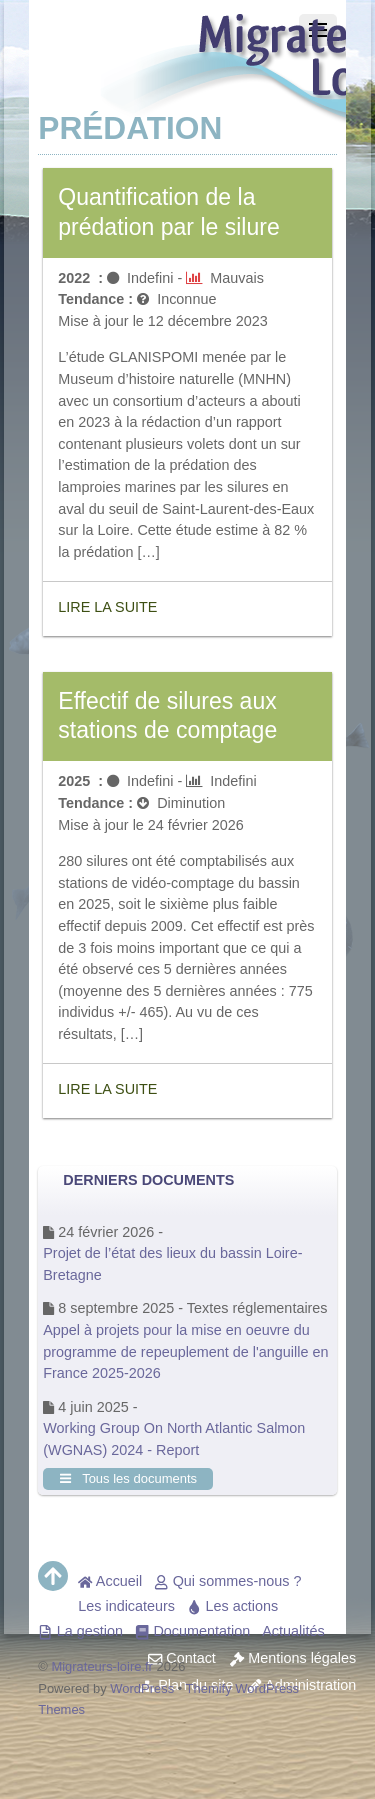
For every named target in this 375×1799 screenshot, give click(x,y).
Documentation (192, 1631)
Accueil (110, 1581)
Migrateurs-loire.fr (102, 1666)
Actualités (293, 1631)
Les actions (232, 1606)
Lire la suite (107, 607)
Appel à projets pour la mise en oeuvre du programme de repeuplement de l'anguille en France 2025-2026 (185, 1351)
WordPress (142, 1688)
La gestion (80, 1631)
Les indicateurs (126, 1606)
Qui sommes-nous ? (227, 1581)
